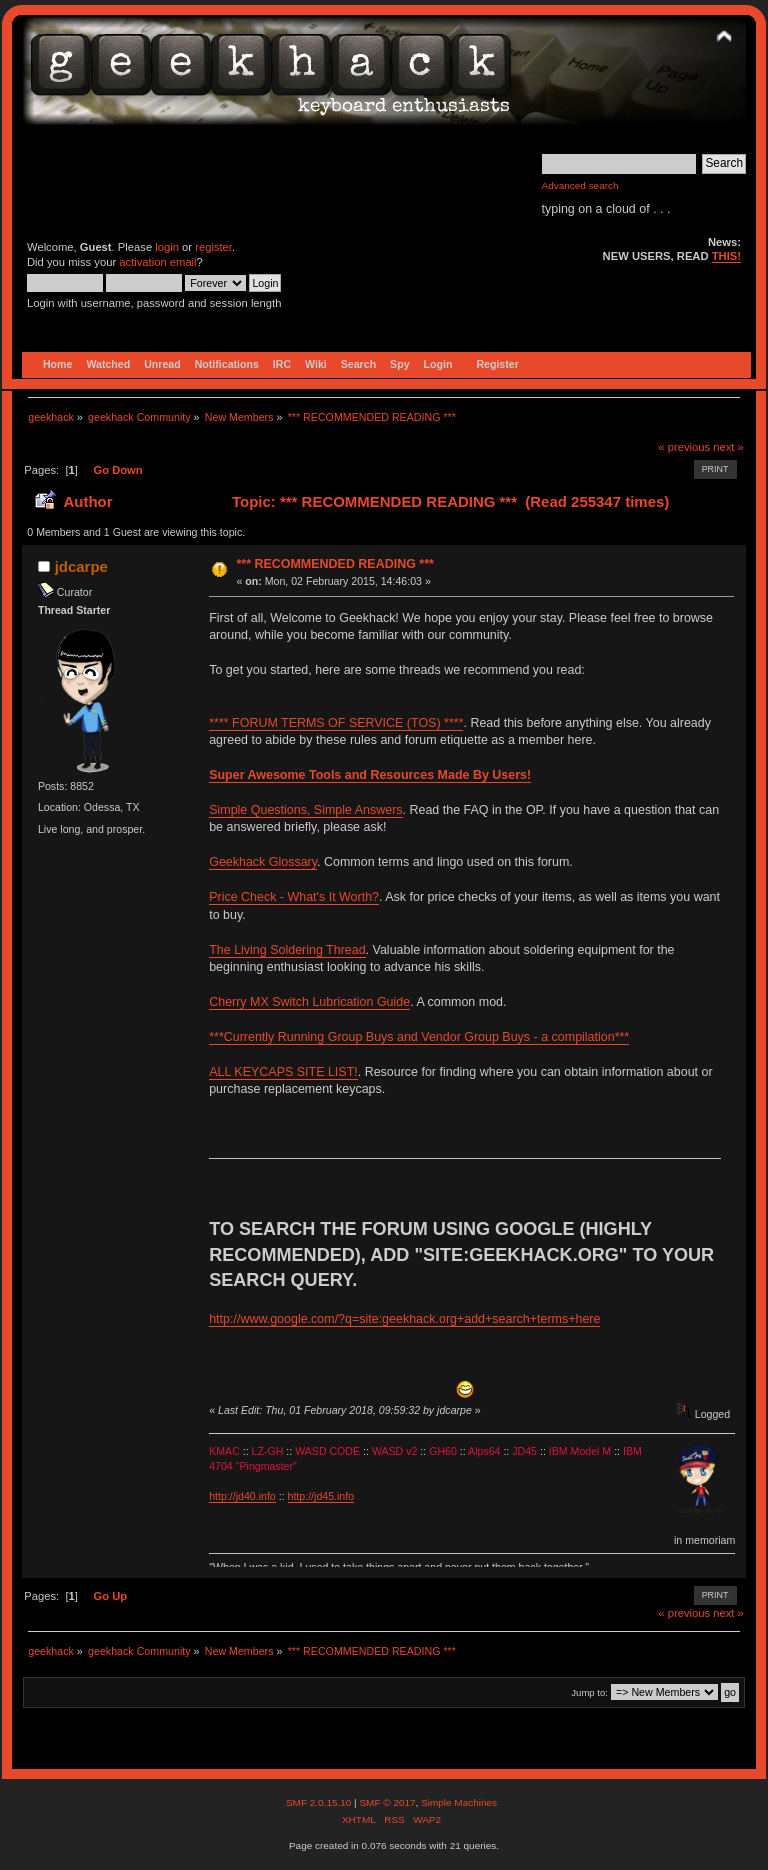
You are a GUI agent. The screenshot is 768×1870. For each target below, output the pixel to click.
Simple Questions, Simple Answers (305, 810)
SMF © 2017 (387, 1802)
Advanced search (580, 185)
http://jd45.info (321, 1496)
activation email (157, 262)
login (167, 247)
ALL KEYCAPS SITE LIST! (283, 1072)
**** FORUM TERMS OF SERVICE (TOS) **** (336, 723)
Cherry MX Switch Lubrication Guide (309, 1002)
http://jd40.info (242, 1496)
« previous (684, 447)
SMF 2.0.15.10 (320, 1802)
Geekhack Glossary (263, 862)
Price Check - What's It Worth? (294, 897)
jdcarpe (81, 566)
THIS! (726, 256)
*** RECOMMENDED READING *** (334, 564)
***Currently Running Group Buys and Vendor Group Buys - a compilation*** (419, 1037)
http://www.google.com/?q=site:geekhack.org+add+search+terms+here (404, 1319)
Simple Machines (459, 1802)
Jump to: (589, 1692)
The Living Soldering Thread (287, 950)
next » (728, 447)
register (213, 247)
